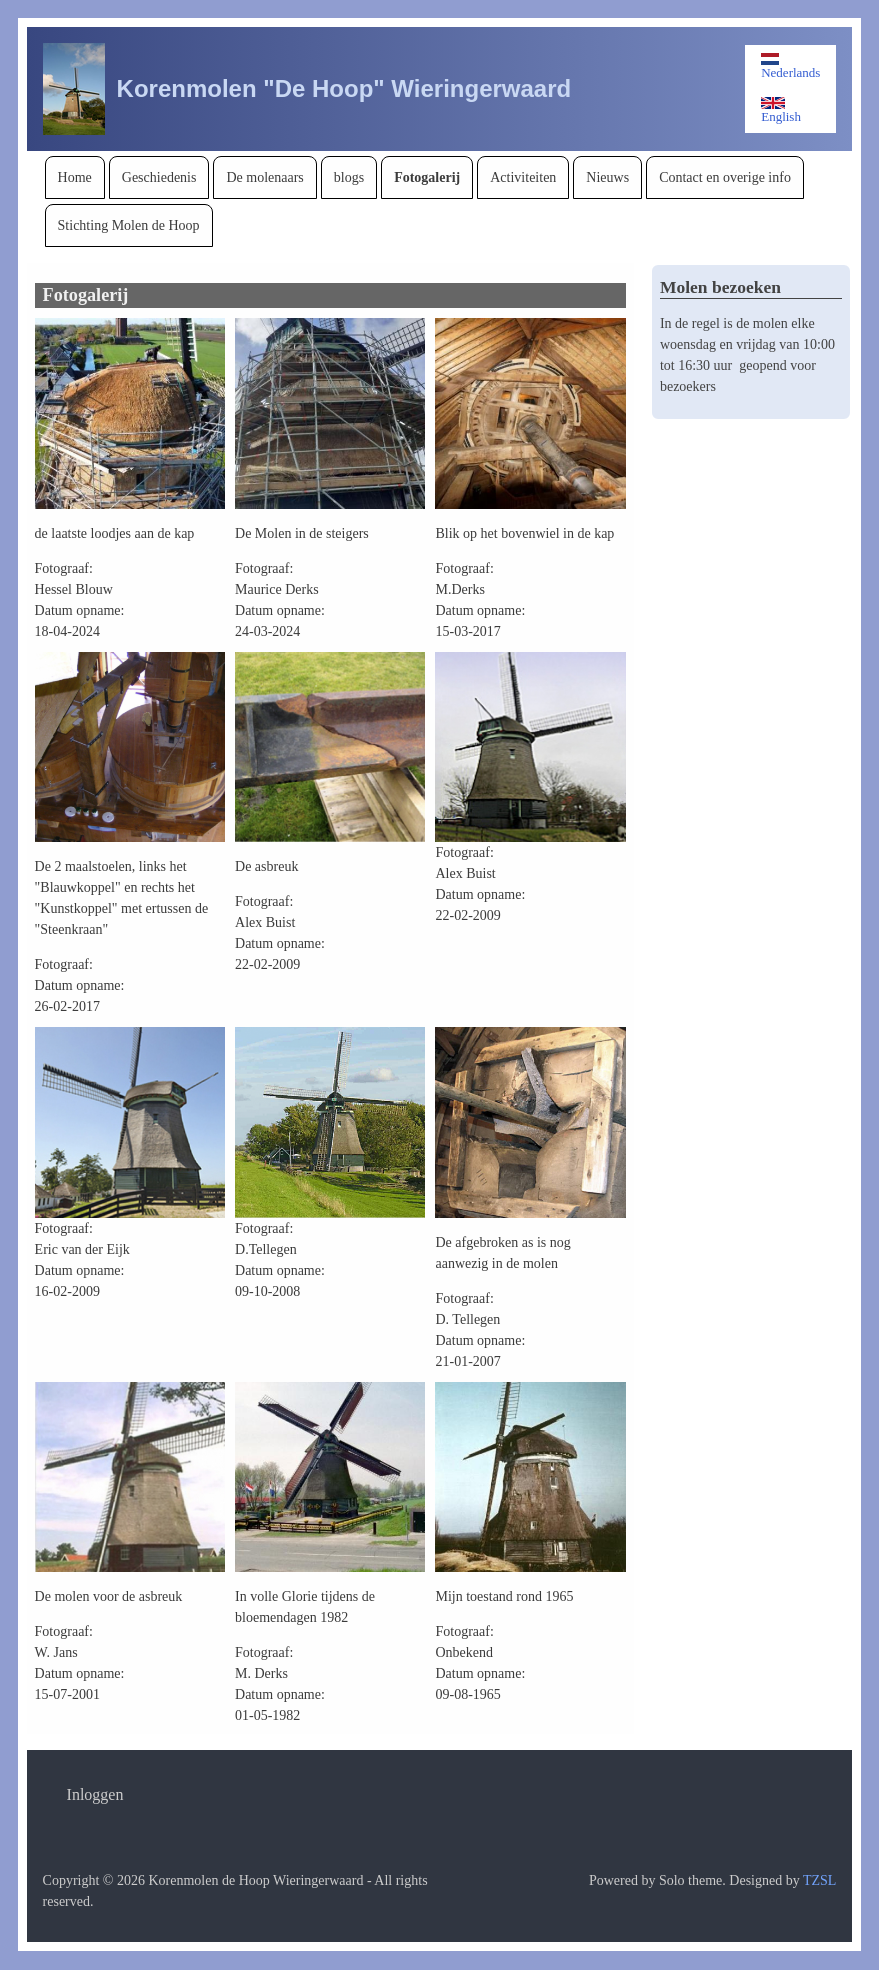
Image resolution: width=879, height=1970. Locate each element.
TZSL (819, 1880)
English (781, 110)
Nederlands (790, 66)
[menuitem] (75, 177)
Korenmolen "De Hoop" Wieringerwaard (344, 88)
